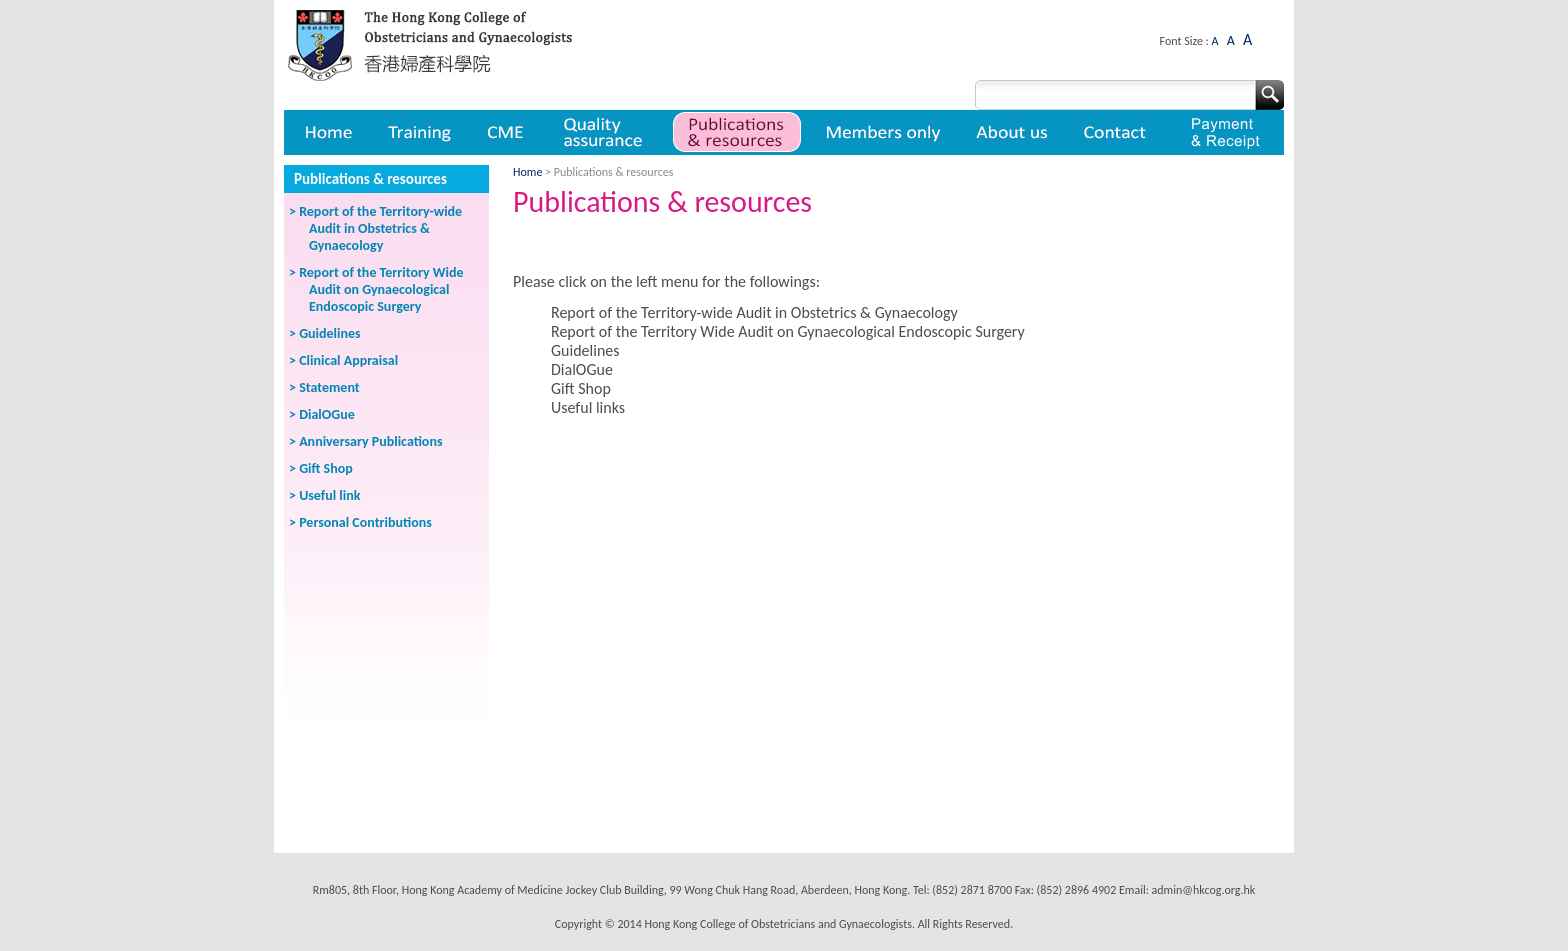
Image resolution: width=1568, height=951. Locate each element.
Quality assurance (604, 132)
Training (419, 132)
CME (505, 132)
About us (1013, 132)
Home (327, 132)
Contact (1117, 132)
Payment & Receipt (1225, 132)
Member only (883, 132)
